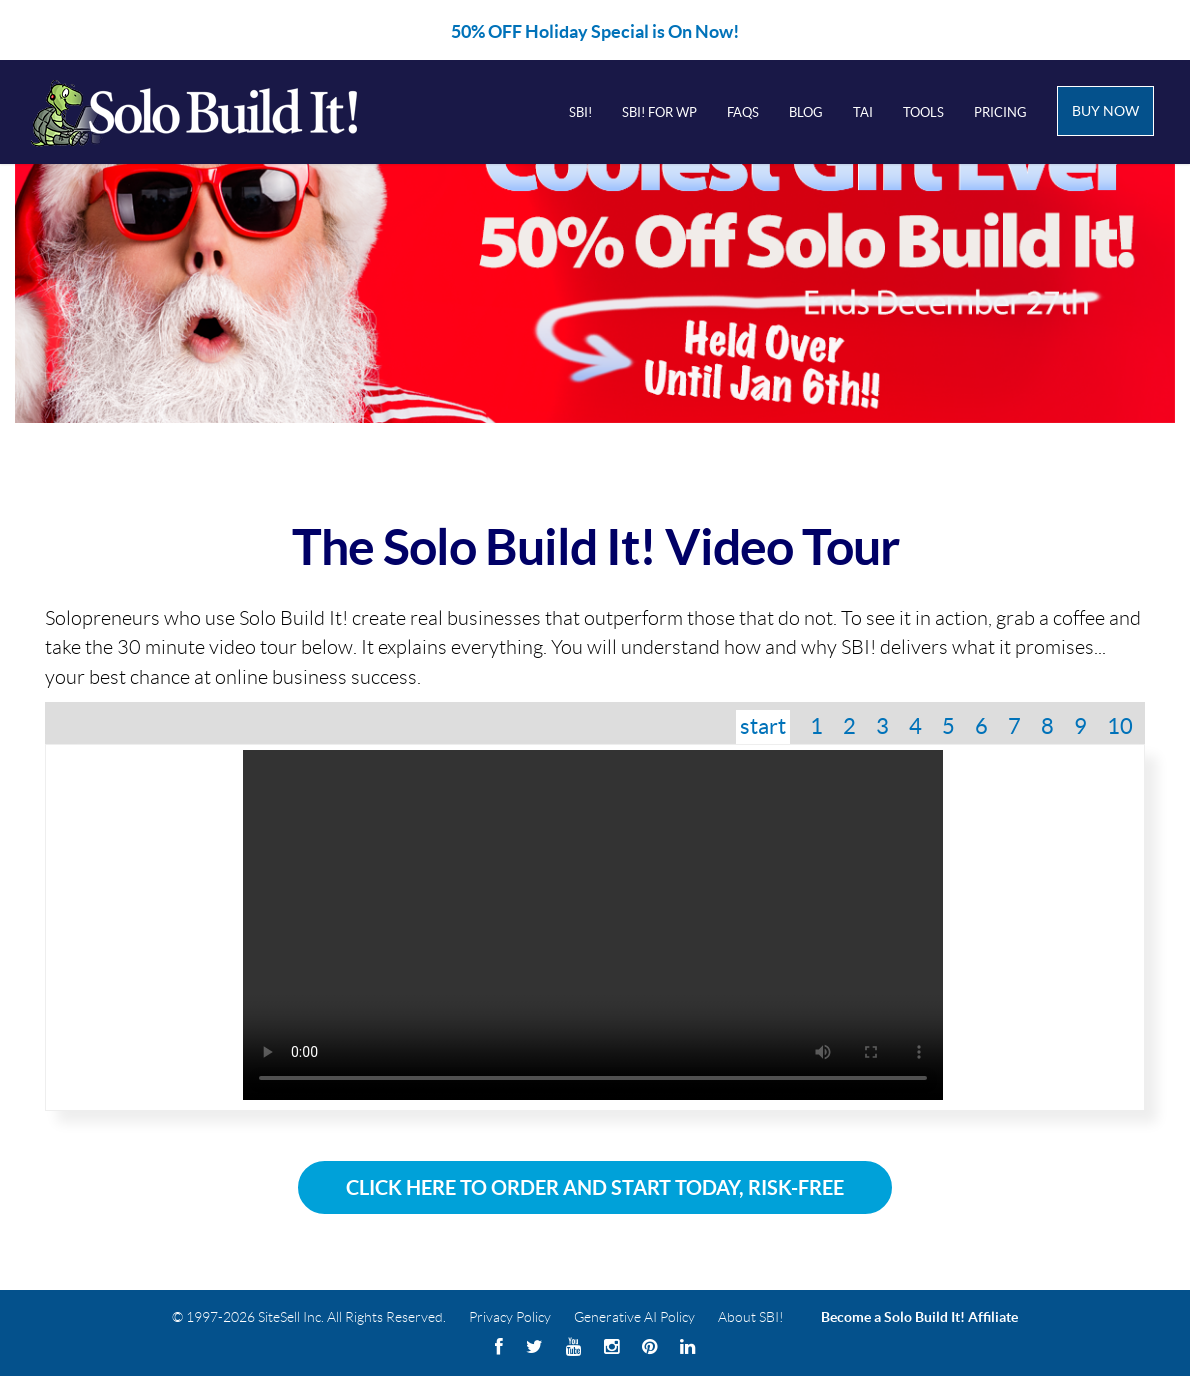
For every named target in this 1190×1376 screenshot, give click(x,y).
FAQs (743, 112)
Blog (806, 112)
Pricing (1000, 112)
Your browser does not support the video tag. (593, 925)
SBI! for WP (659, 112)
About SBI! (751, 1317)
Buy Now (1105, 111)
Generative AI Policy (634, 1317)
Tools (923, 112)
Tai (863, 112)
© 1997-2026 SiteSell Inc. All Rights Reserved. (309, 1317)
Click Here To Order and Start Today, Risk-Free (595, 1187)
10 (1120, 726)
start (763, 726)
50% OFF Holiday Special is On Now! (595, 31)
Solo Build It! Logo (221, 112)
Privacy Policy (510, 1317)
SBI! (580, 112)
